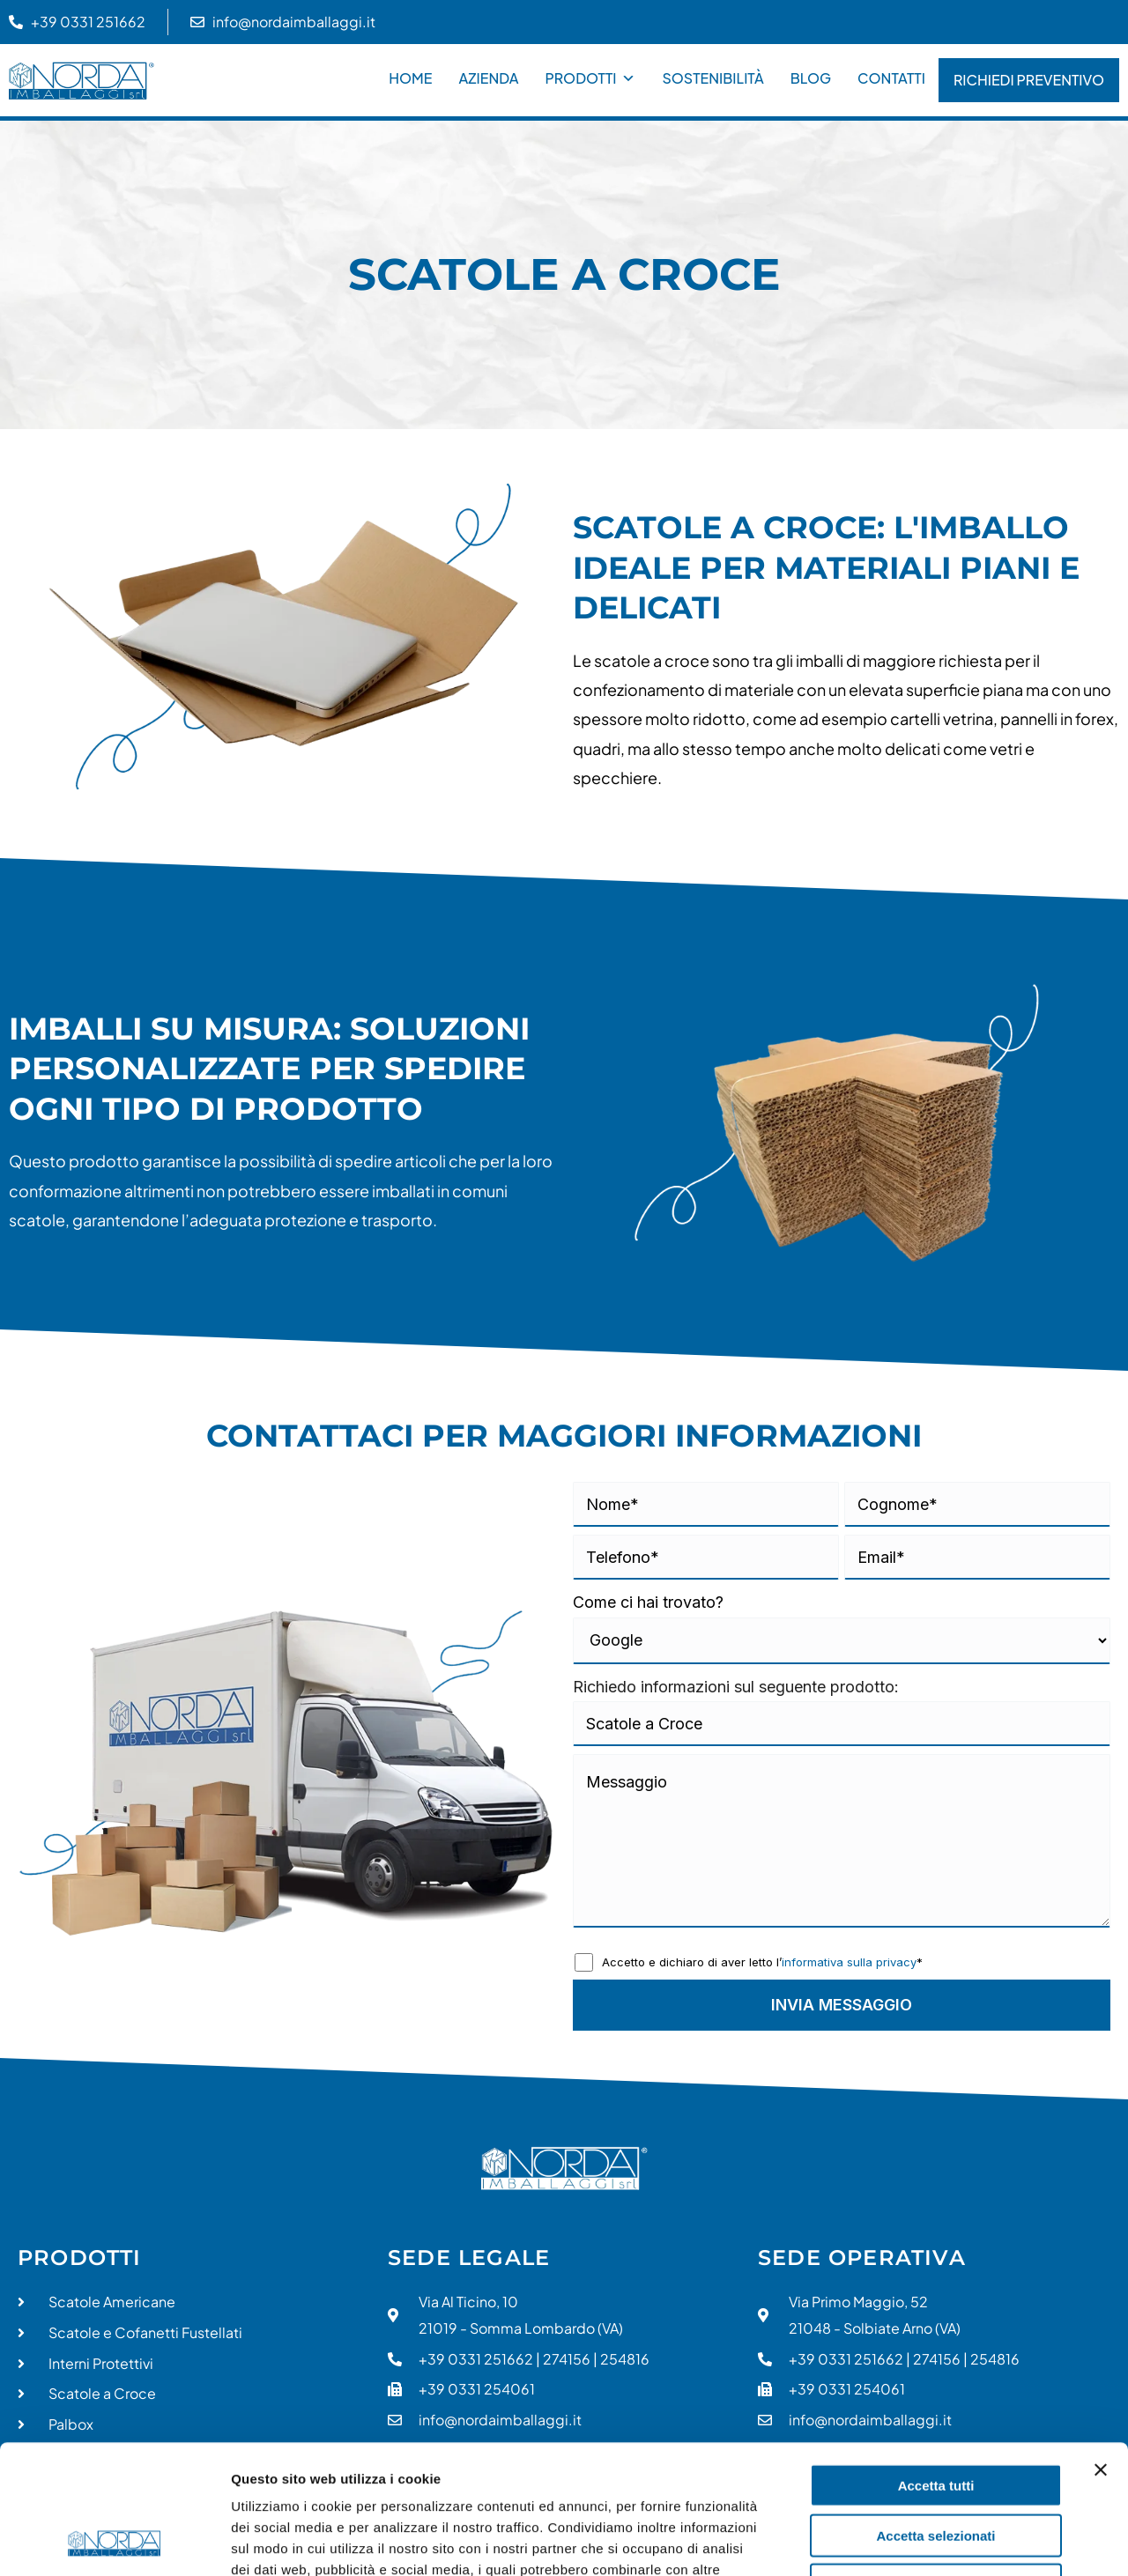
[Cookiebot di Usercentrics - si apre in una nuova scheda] (114, 2541)
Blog (810, 78)
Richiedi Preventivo (1029, 79)
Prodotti (590, 78)
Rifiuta (936, 2463)
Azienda (489, 78)
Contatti (891, 78)
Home (410, 78)
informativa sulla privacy (849, 1962)
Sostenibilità (712, 78)
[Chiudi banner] (1101, 2349)
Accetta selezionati (935, 2414)
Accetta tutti (936, 2364)
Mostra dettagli (927, 2541)
